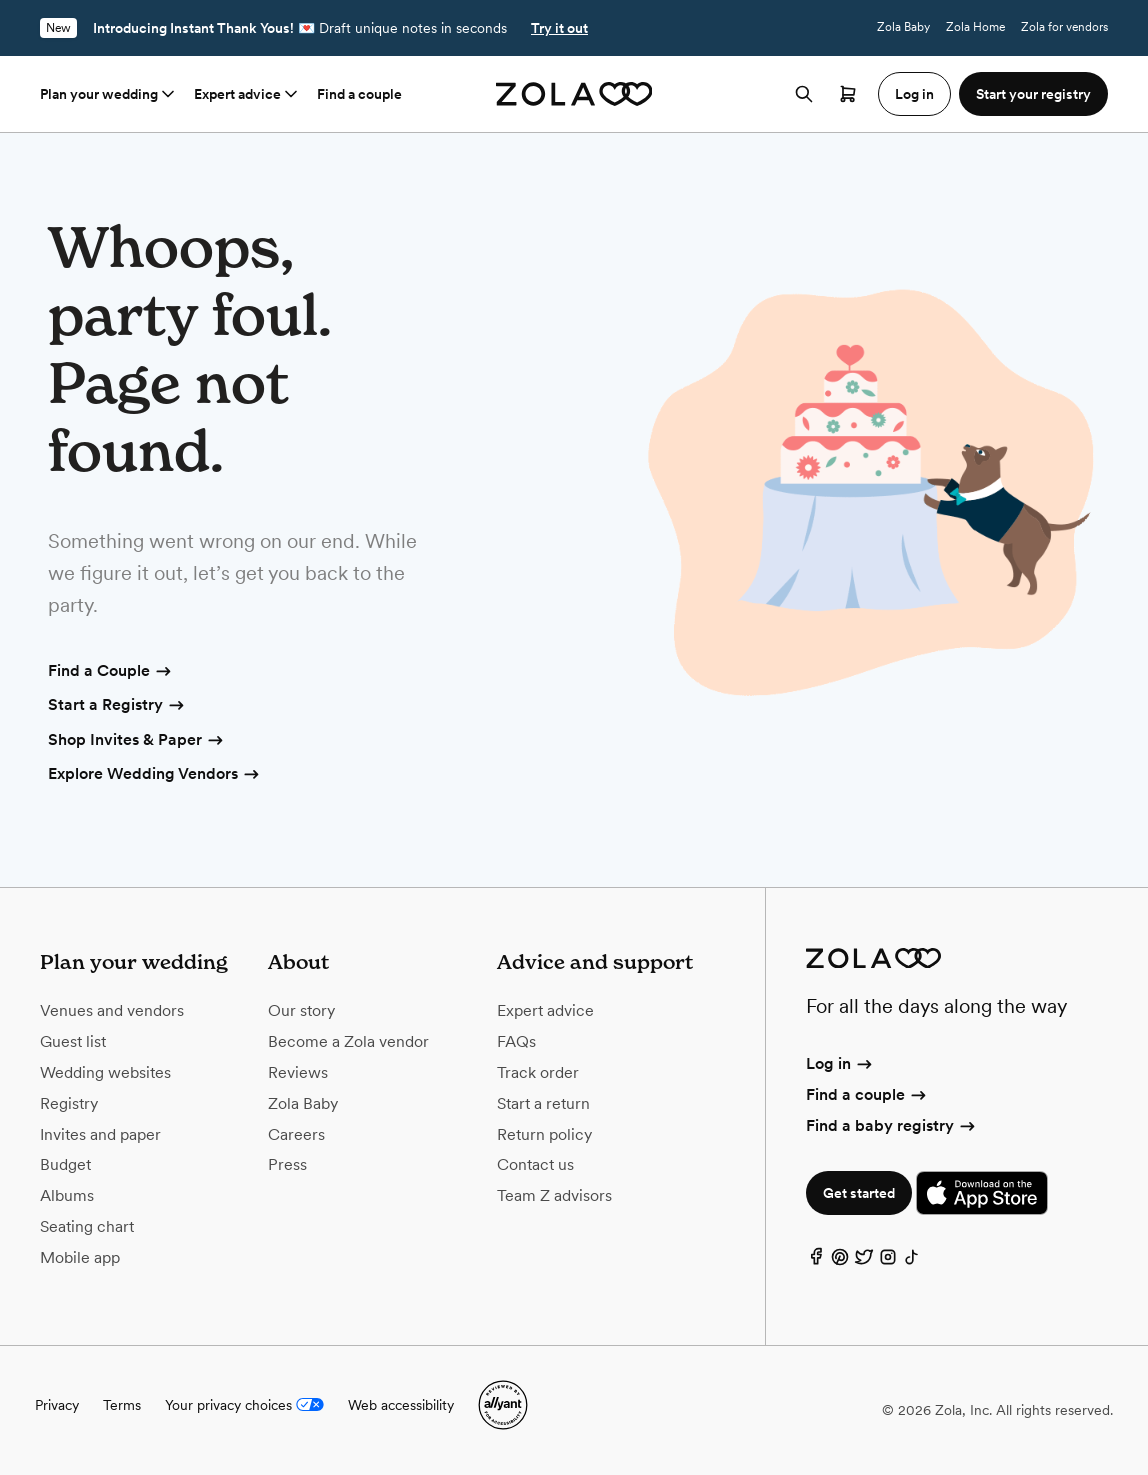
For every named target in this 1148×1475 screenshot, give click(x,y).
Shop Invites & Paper (137, 741)
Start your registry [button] (1033, 94)
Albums (67, 1195)
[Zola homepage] (574, 94)
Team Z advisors (554, 1195)
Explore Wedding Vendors (155, 775)
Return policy (544, 1134)
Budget (65, 1164)
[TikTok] (912, 1261)
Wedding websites (105, 1072)
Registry (69, 1103)
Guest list (73, 1041)
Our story (301, 1010)
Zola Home (975, 27)
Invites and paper (100, 1134)
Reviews (298, 1072)
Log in (840, 1063)
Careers (296, 1134)
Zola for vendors (1064, 27)
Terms (122, 1405)
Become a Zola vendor (348, 1041)
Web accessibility (401, 1405)
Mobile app (80, 1257)
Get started (859, 1193)
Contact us (535, 1164)
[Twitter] (864, 1261)
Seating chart (87, 1226)
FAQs (516, 1041)
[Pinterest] (840, 1261)
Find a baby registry (892, 1125)
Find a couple (359, 94)
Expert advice (247, 94)
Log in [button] (914, 94)
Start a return (543, 1103)
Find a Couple (111, 672)
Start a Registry (117, 706)
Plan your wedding (109, 94)
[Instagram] (888, 1261)
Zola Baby (903, 27)
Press (287, 1164)
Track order (538, 1072)
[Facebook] (816, 1261)
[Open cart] (848, 94)
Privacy (57, 1405)
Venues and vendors (112, 1010)
